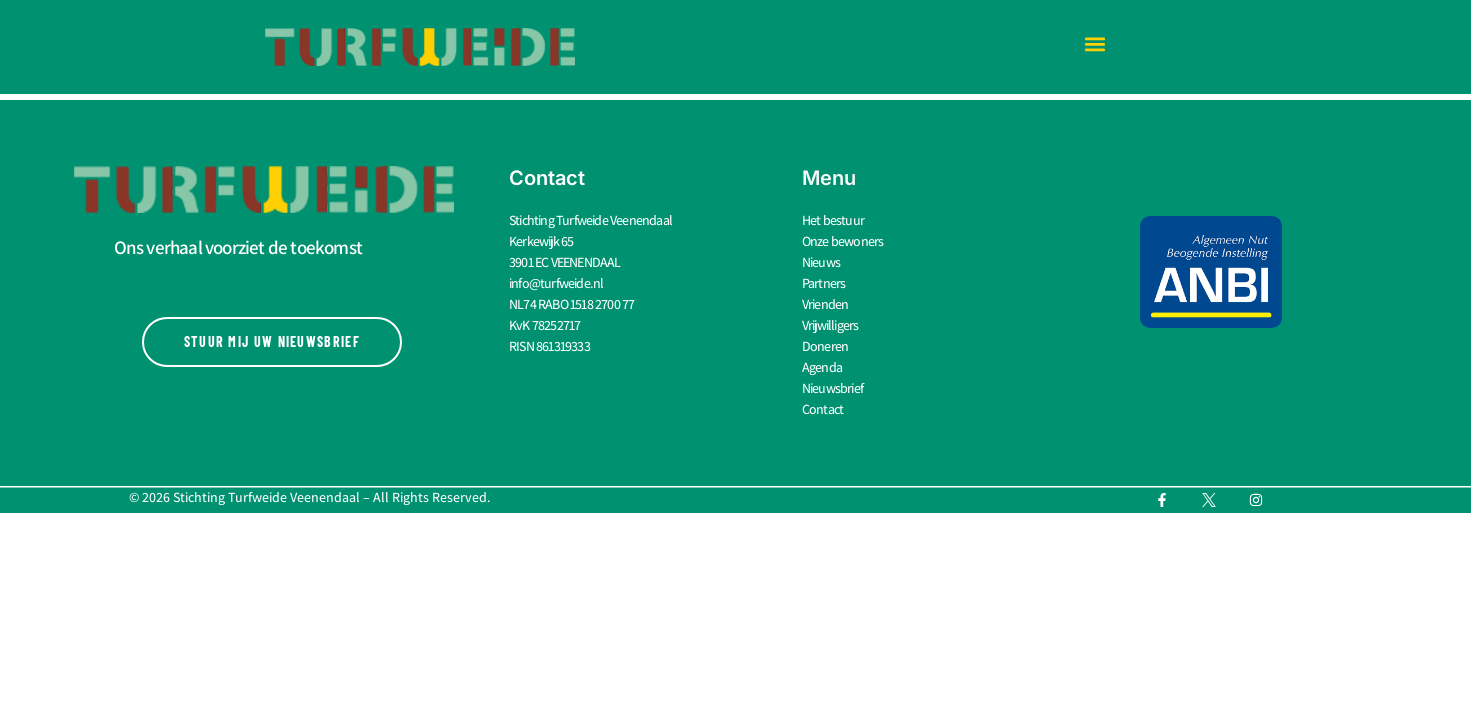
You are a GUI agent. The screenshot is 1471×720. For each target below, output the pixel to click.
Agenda (822, 367)
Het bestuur (833, 220)
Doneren (825, 346)
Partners (824, 283)
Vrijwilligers (830, 325)
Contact (822, 409)
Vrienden (825, 304)
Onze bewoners (843, 241)
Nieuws (821, 262)
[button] (1094, 44)
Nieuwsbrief (832, 388)
